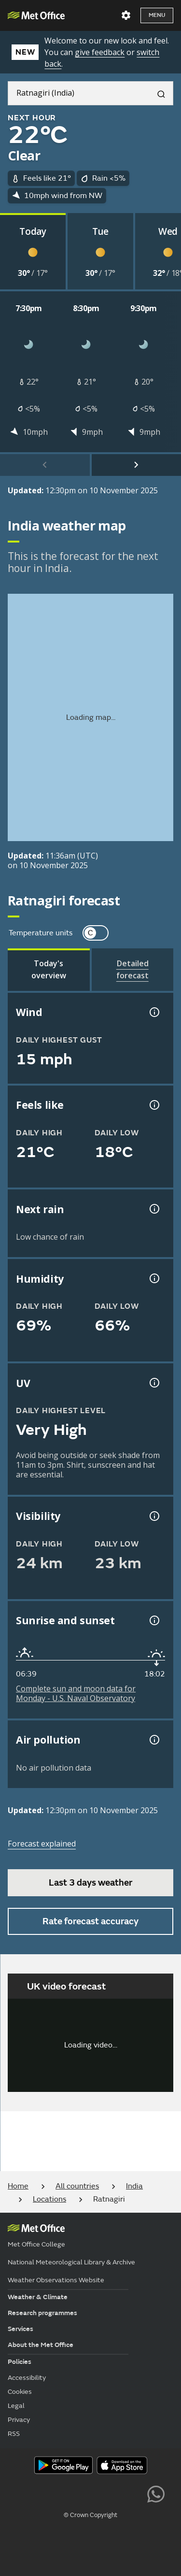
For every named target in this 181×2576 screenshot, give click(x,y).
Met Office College (36, 2244)
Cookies (20, 2392)
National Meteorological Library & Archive (71, 2262)
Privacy (19, 2420)
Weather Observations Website (56, 2280)
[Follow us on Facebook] (68, 2493)
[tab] (49, 969)
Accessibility (27, 2378)
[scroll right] (136, 465)
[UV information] (153, 1382)
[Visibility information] (153, 1516)
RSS (14, 2434)
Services (20, 2329)
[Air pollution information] (153, 1739)
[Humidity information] (153, 1278)
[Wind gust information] (153, 1012)
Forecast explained (42, 1843)
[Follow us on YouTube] (47, 2493)
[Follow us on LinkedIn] (133, 2493)
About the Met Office (40, 2345)
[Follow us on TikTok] (90, 2493)
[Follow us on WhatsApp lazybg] (155, 2493)
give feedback (100, 52)
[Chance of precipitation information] (153, 1208)
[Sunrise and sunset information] (153, 1620)
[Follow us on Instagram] (112, 2493)
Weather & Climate (38, 2297)
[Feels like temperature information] (153, 1104)
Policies (19, 2362)
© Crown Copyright (90, 2515)
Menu (157, 15)
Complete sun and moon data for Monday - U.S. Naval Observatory (76, 1693)
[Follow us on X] (24, 2493)
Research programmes (42, 2313)
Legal (16, 2406)
